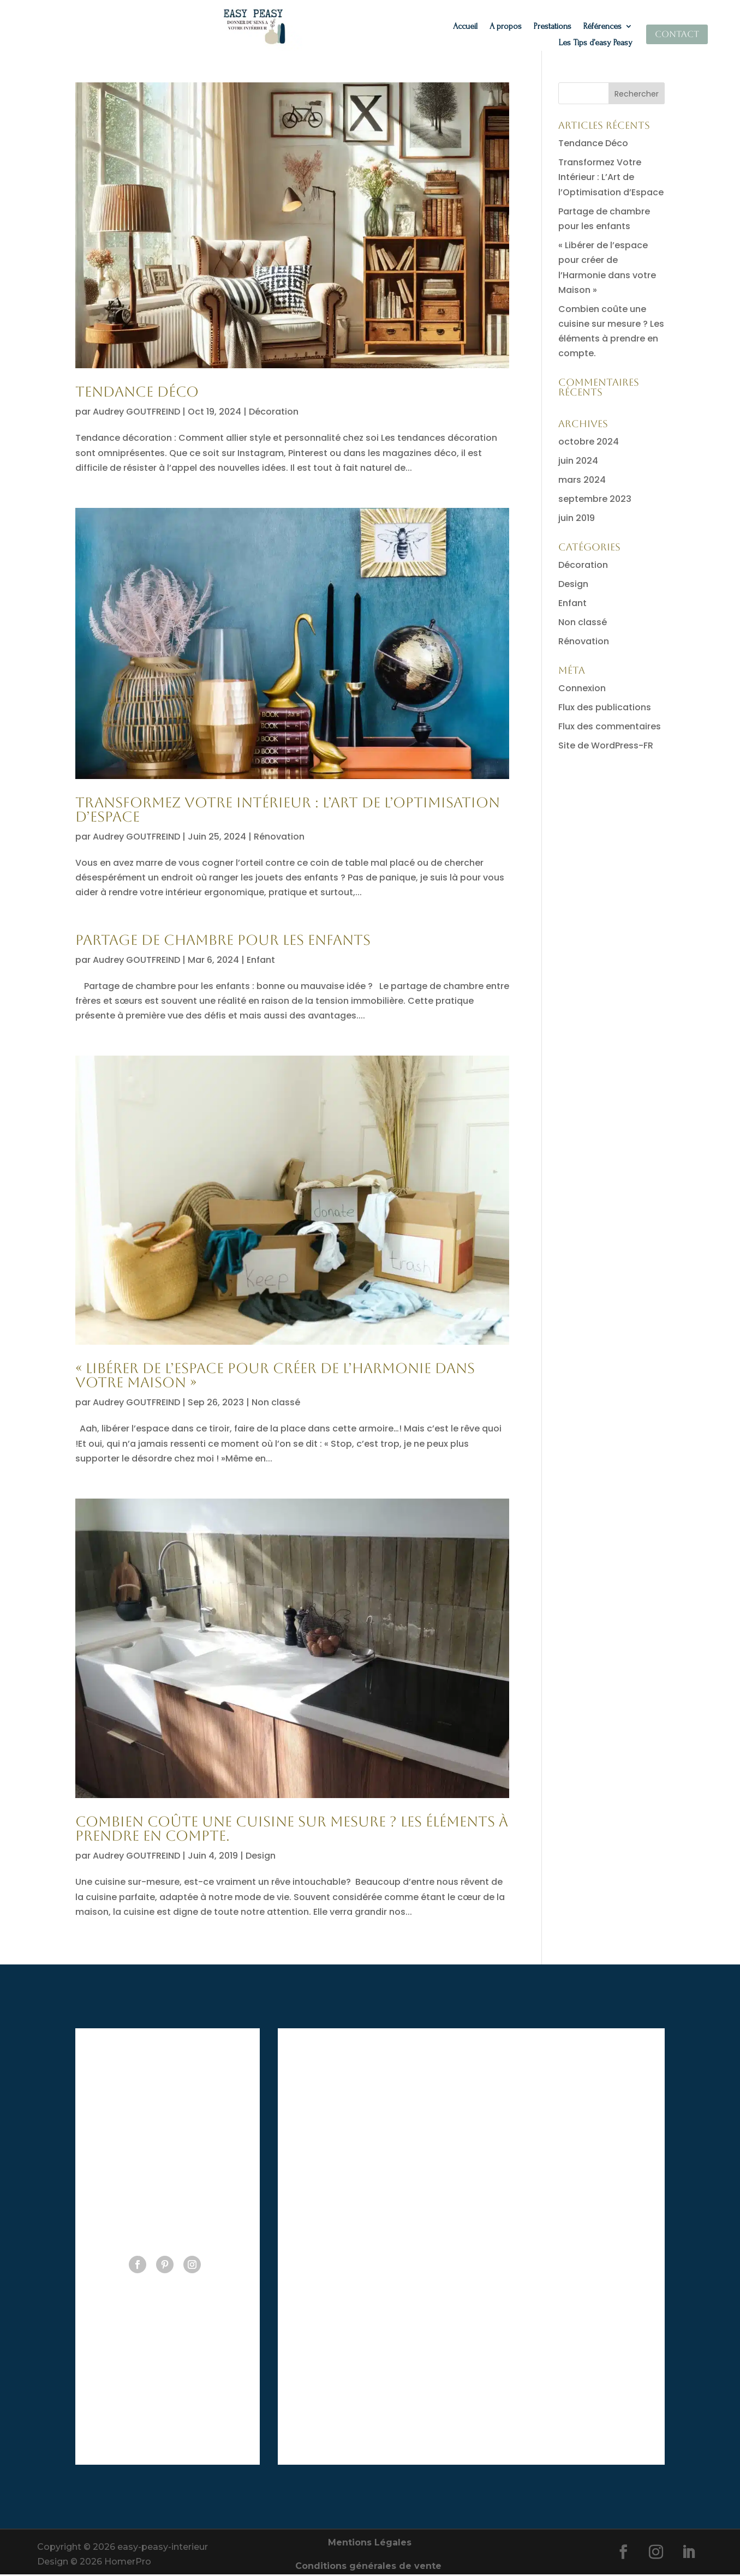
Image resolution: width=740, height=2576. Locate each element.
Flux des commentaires (609, 728)
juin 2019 (576, 519)
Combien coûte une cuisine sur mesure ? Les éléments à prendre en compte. (291, 1830)
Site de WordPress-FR (605, 747)
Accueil (465, 26)
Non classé (276, 1404)
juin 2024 (578, 462)
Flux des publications (604, 709)
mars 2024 (582, 481)
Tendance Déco (137, 393)
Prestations (552, 26)
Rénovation (279, 838)
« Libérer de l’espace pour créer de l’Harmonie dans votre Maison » (275, 1377)
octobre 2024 (588, 443)
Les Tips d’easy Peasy (595, 43)
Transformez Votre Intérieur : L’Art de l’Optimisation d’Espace (287, 811)
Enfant (261, 961)
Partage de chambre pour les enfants (223, 941)
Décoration (274, 413)
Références (602, 26)
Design (261, 1857)
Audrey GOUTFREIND (136, 413)
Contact (677, 34)
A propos (506, 26)
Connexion (582, 690)
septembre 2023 (594, 500)
